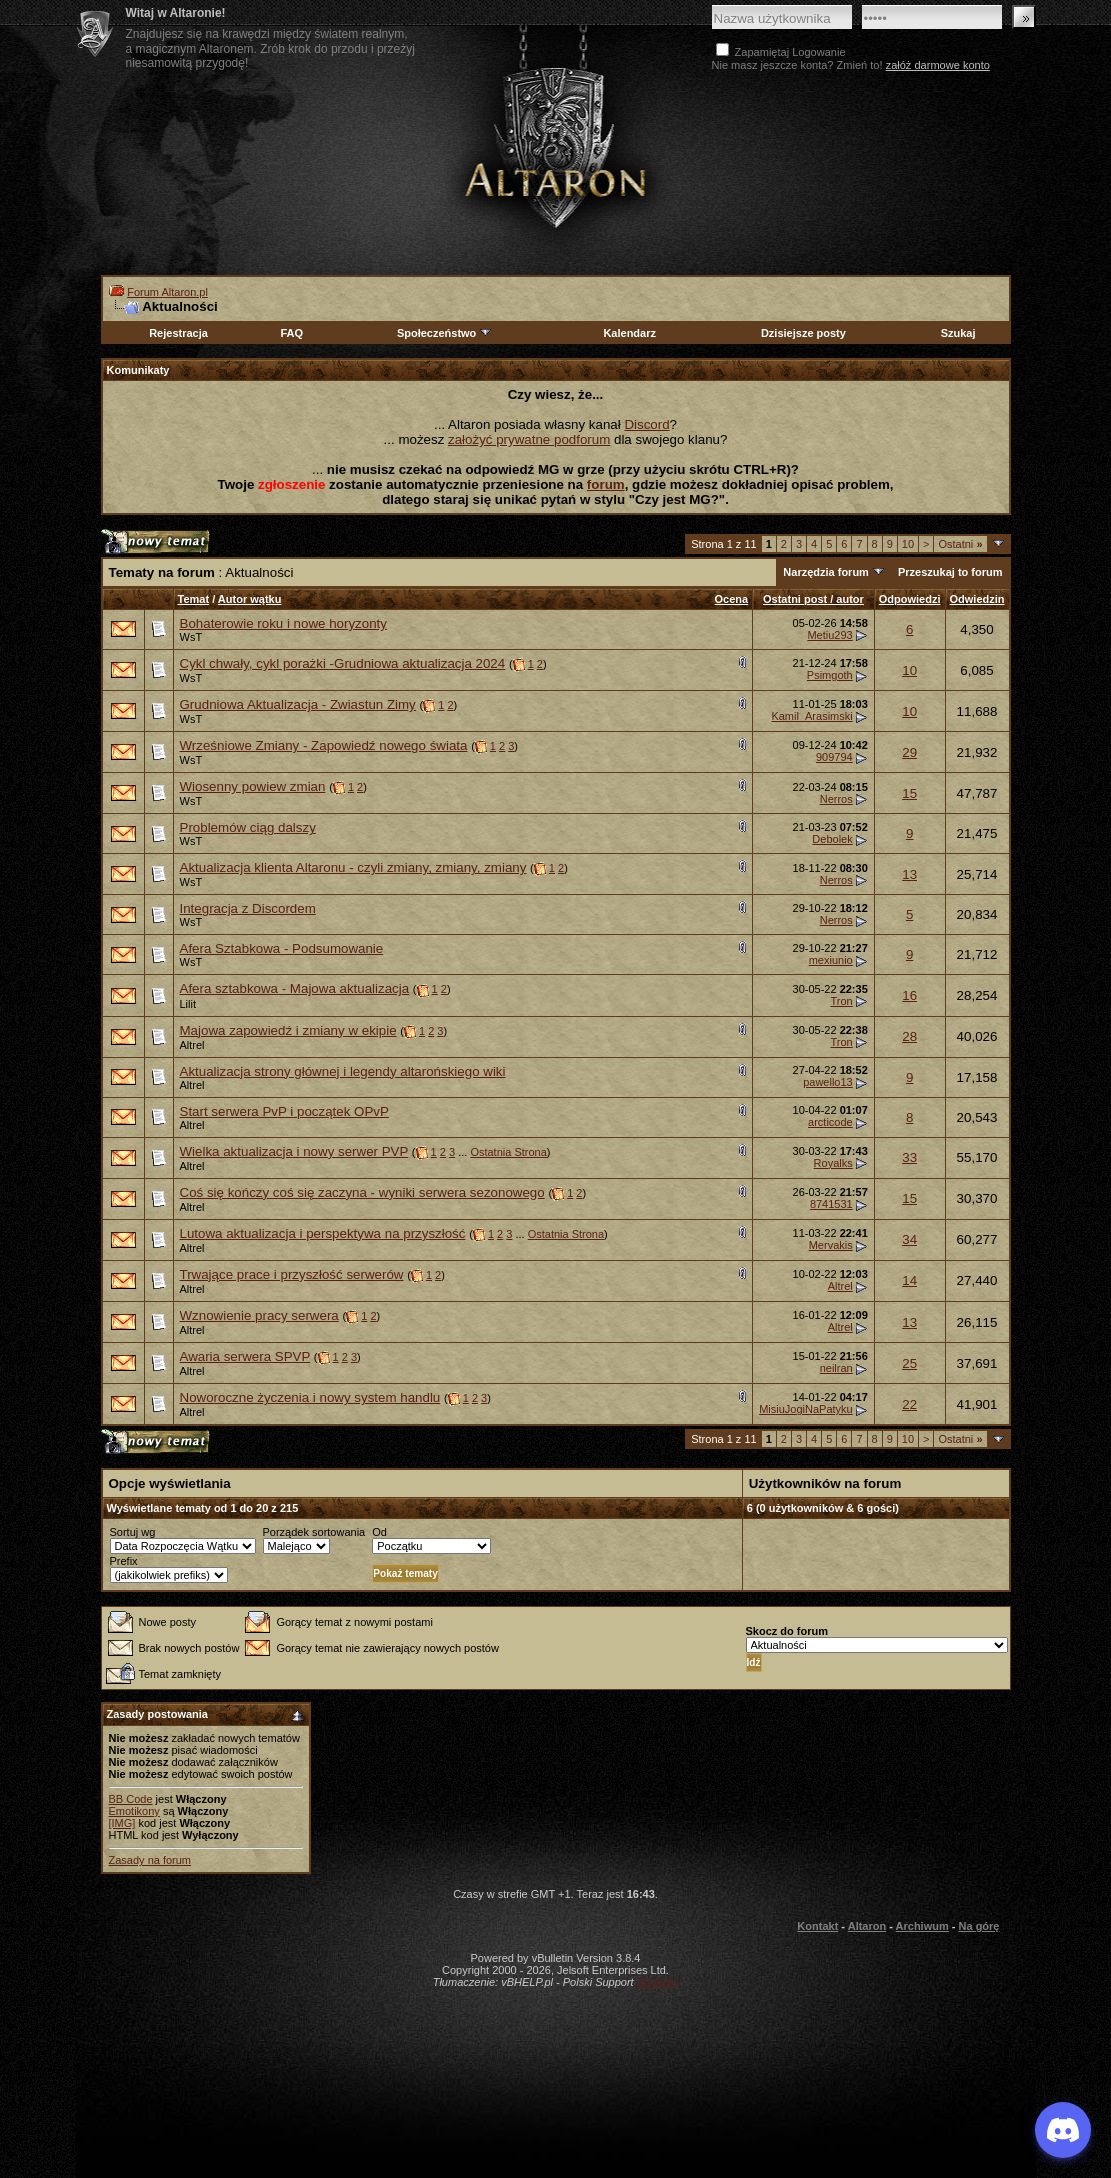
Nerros (836, 799)
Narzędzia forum (826, 572)
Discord (646, 424)
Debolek (832, 839)
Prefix (124, 1561)
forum (606, 484)
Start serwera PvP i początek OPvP (284, 1111)
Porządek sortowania (314, 1532)
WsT (191, 637)
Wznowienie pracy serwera (259, 1315)
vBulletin (658, 1982)
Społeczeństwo (445, 333)
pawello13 (828, 1082)
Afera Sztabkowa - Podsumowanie (282, 948)
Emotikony (134, 1811)
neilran (836, 1368)
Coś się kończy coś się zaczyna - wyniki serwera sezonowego (362, 1192)
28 (909, 1036)
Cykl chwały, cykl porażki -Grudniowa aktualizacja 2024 (343, 663)
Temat (194, 599)
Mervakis (831, 1245)
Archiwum (922, 1926)
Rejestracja (178, 333)
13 (909, 874)
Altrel (192, 1045)
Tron (841, 1001)
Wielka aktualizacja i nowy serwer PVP (294, 1151)
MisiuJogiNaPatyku (806, 1409)
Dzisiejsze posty (803, 333)
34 (909, 1239)
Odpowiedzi (910, 599)
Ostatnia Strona (508, 1152)
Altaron (556, 146)
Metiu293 (829, 635)
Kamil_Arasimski (811, 716)
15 (909, 793)
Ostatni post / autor (813, 599)
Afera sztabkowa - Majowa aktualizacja (295, 988)
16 (909, 995)
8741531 (831, 1204)
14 (909, 1280)
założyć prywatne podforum (529, 439)
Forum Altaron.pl (167, 292)
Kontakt (817, 1926)
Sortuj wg (133, 1532)
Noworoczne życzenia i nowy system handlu (310, 1397)
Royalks (833, 1163)
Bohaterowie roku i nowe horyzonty (283, 623)
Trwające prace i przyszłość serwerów (292, 1274)
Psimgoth (830, 675)
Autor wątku (250, 599)
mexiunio (831, 960)
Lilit (188, 1004)
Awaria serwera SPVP (245, 1356)
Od (379, 1532)
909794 (834, 757)
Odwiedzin (977, 599)
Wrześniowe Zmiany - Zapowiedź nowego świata (324, 745)
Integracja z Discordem (248, 908)
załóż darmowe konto (938, 65)
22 (909, 1404)
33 (909, 1157)
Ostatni (960, 544)
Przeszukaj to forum (950, 572)
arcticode (830, 1122)
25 (909, 1363)
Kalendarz (629, 333)
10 (908, 544)
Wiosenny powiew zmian (253, 786)
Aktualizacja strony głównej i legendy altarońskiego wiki (343, 1071)
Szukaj (958, 333)
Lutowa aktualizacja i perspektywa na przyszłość (323, 1233)
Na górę (979, 1926)
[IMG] (122, 1823)
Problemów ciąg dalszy (248, 827)
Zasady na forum (150, 1860)
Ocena (732, 599)
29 (909, 752)
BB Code (131, 1799)
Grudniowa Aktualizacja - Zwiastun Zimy (298, 704)
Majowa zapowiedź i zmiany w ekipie (288, 1030)
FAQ (291, 333)
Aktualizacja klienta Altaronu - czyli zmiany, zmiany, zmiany (353, 867)
